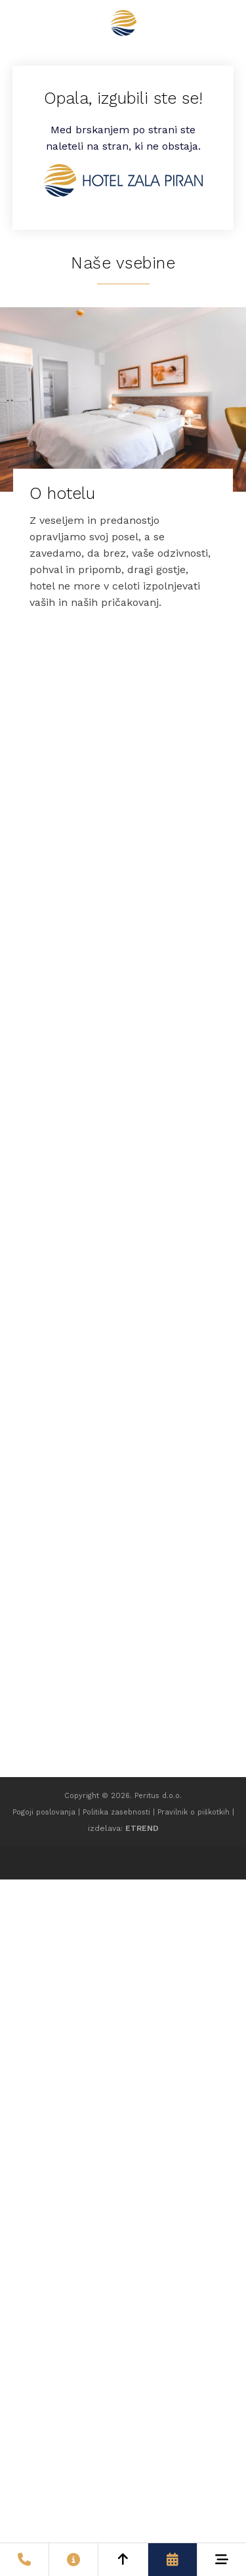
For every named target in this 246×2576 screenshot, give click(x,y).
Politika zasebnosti (116, 1812)
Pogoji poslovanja (43, 1812)
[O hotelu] (123, 467)
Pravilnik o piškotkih (193, 1812)
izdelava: (123, 1828)
